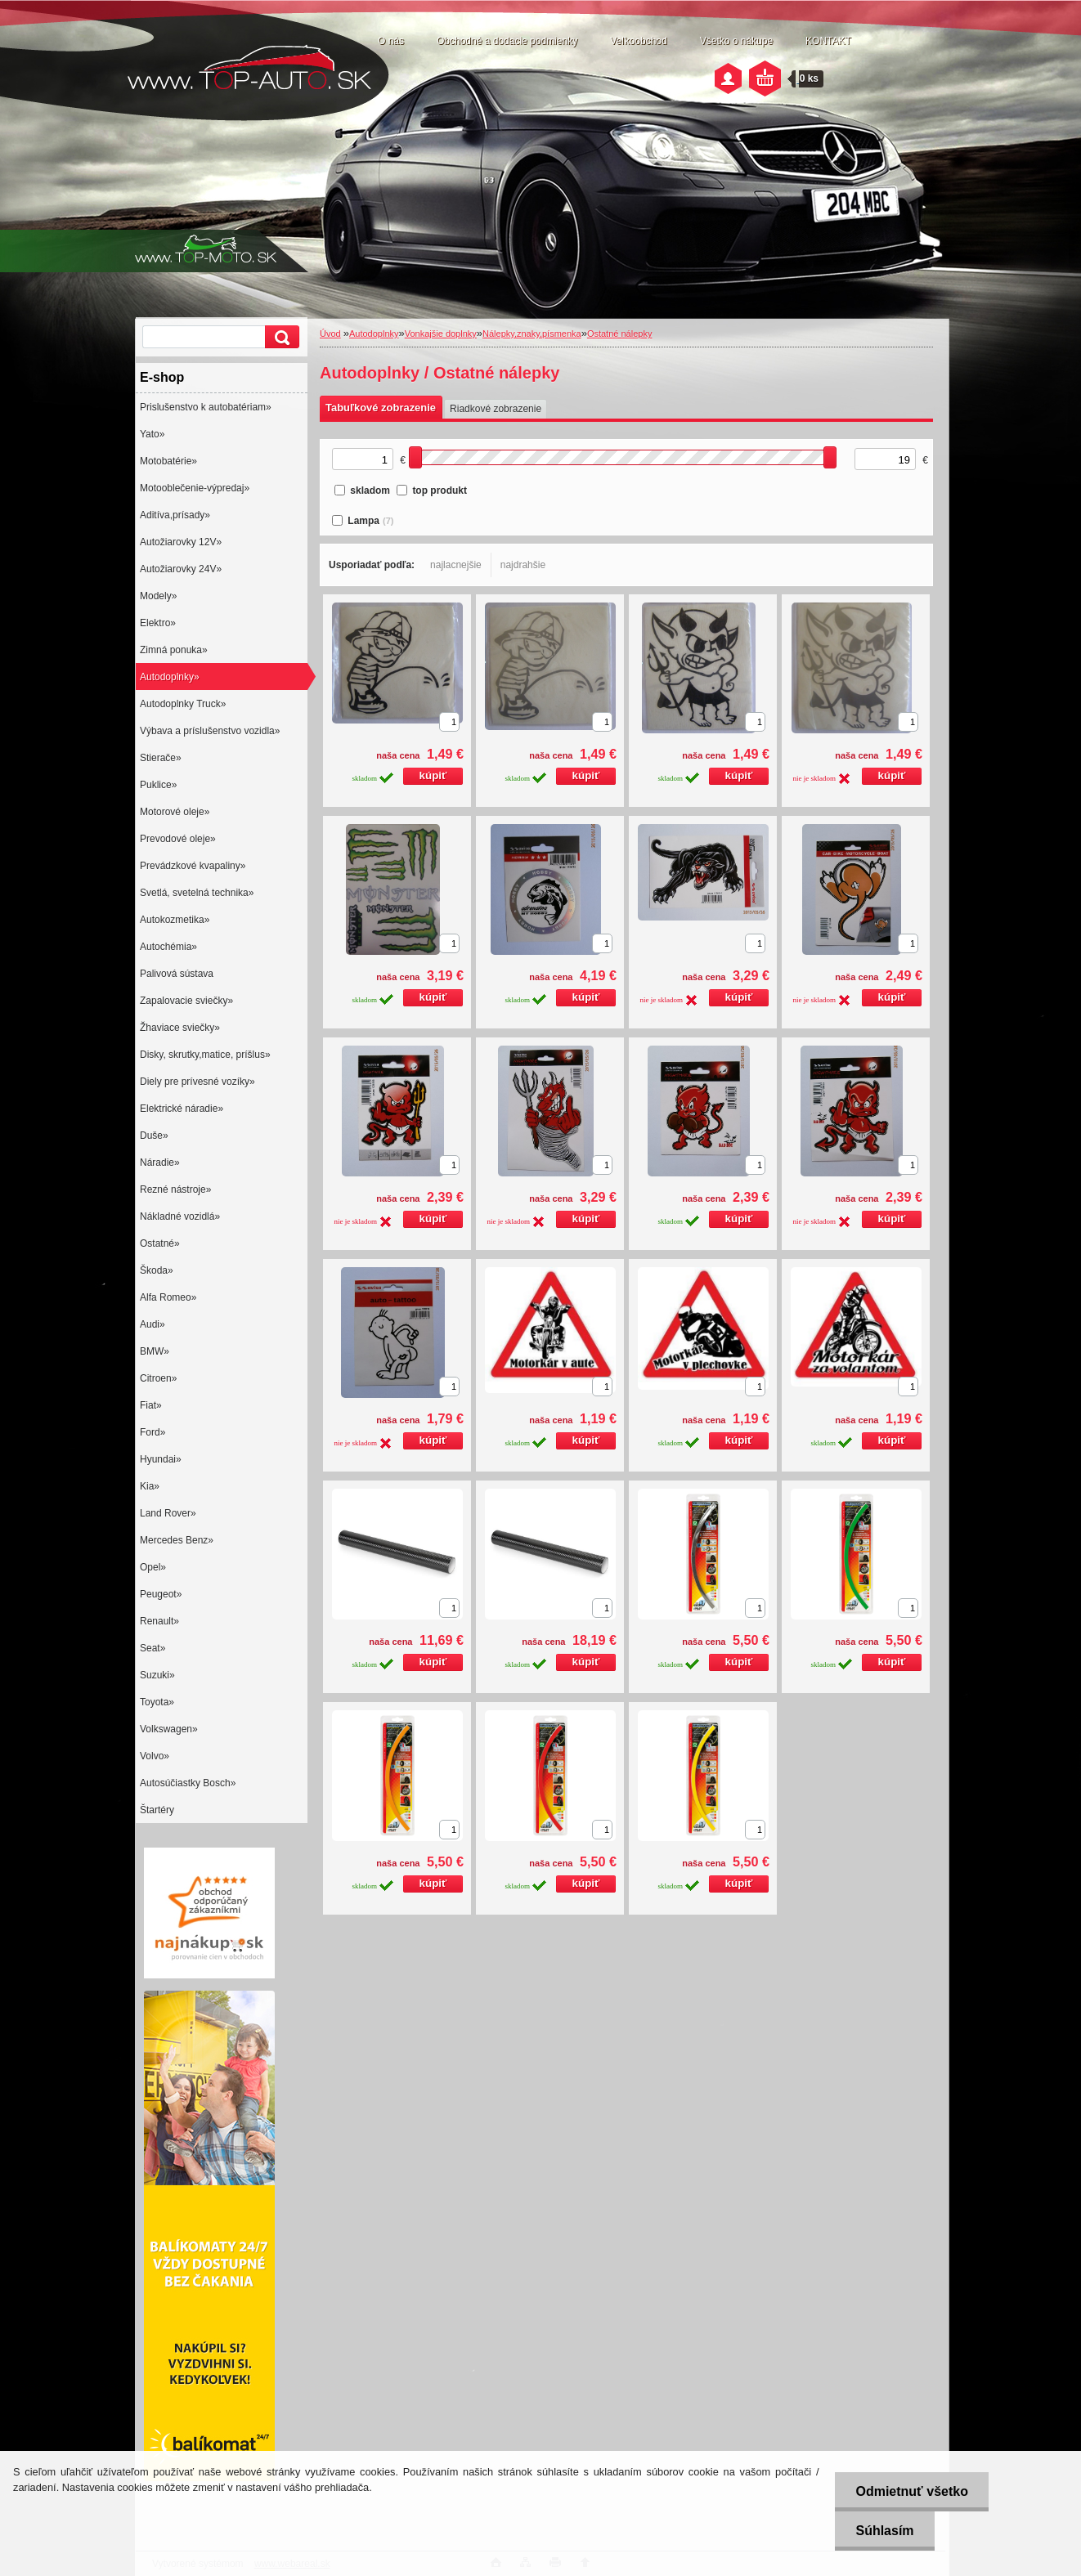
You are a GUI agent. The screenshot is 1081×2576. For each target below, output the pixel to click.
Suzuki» (157, 1675)
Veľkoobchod (638, 41)
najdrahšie (522, 565)
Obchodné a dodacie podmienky (507, 41)
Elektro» (158, 623)
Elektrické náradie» (181, 1108)
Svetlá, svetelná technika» (196, 892)
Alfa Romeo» (168, 1297)
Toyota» (157, 1702)
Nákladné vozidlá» (180, 1216)
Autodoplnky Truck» (183, 704)
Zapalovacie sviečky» (186, 1000)
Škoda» (156, 1270)
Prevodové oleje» (178, 838)
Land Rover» (168, 1513)
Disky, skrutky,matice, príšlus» (205, 1054)
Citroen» (158, 1378)
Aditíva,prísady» (175, 515)
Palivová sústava (176, 973)
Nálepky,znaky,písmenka (531, 333)
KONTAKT (828, 41)
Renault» (159, 1621)
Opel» (153, 1567)
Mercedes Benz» (176, 1540)
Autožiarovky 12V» (181, 542)
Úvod (330, 333)
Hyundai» (161, 1459)
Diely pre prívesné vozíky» (197, 1081)
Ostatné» (160, 1243)
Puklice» (158, 785)
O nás (391, 41)
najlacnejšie (456, 565)
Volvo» (154, 1756)
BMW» (154, 1351)
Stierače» (161, 758)
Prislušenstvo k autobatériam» (205, 407)
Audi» (152, 1324)
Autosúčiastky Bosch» (187, 1783)
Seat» (152, 1648)
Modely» (158, 596)
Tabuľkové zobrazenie (380, 407)
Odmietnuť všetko (911, 2491)
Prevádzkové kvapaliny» (192, 865)
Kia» (149, 1486)
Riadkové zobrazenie (495, 408)
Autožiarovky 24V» (181, 569)
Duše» (154, 1135)
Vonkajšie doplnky (441, 333)
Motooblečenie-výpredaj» (194, 488)
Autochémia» (168, 946)
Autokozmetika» (174, 919)
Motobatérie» (168, 461)
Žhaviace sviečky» (180, 1027)
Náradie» (160, 1162)
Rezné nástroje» (175, 1189)
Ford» (152, 1432)
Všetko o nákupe (736, 41)
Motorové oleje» (174, 812)
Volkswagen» (169, 1729)
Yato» (152, 434)
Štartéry (157, 1810)
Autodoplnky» (170, 677)
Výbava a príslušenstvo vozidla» (210, 731)
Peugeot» (161, 1594)
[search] (279, 337)
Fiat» (151, 1405)
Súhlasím (884, 2531)
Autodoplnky (374, 333)
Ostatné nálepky (620, 333)
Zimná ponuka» (174, 650)
